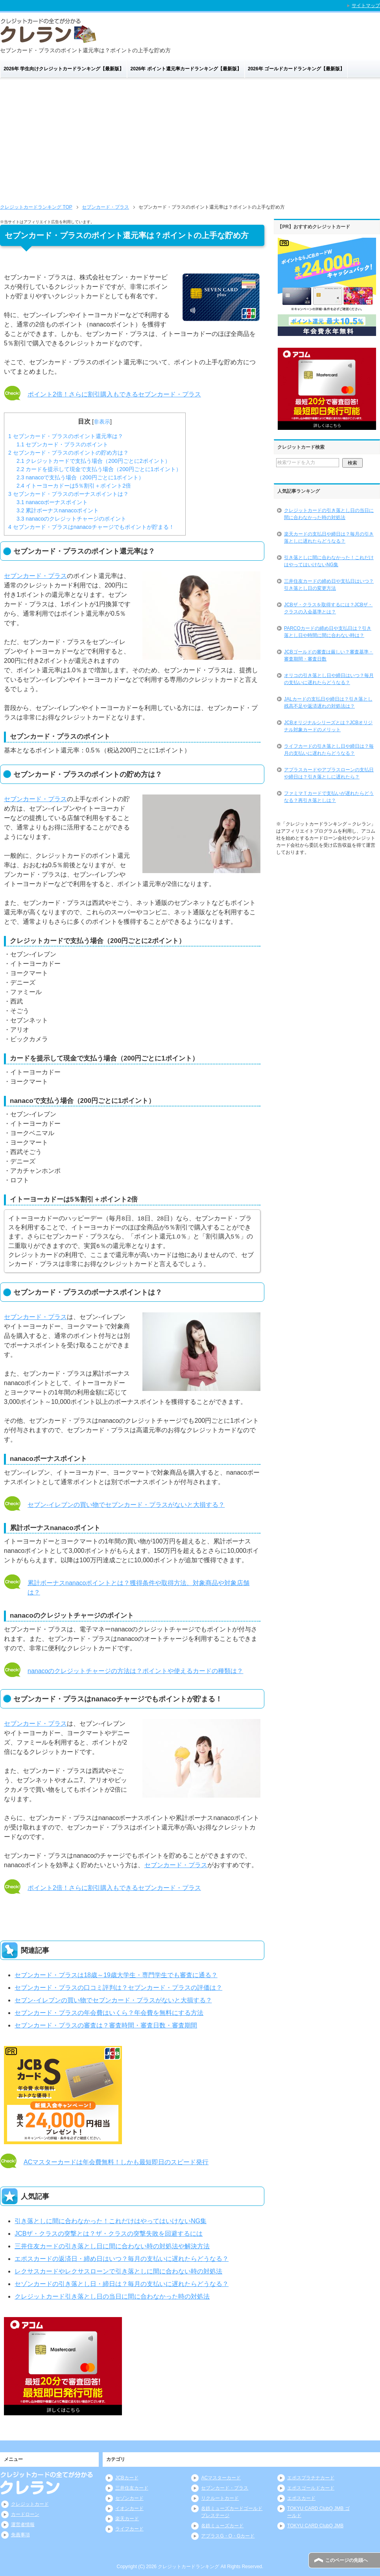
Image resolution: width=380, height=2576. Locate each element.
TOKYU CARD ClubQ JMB (315, 2525)
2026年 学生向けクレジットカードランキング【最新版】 (64, 69)
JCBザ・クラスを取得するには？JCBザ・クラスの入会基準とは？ (328, 608)
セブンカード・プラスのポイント (62, 444)
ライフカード (129, 2529)
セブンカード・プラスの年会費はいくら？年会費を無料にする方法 (109, 2012)
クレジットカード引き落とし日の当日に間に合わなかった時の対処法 (112, 2296)
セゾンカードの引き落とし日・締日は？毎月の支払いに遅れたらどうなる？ (122, 2284)
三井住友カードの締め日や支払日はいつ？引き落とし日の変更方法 (329, 584)
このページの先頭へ (346, 2560)
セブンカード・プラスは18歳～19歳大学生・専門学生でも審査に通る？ (116, 1975)
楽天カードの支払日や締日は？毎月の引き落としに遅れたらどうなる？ (329, 537)
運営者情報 (23, 2524)
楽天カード (127, 2518)
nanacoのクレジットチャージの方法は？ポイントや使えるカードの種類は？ (135, 1671)
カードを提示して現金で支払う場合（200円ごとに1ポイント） (99, 469)
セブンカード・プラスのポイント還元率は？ (65, 436)
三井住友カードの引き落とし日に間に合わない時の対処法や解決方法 (112, 2246)
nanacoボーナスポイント (52, 502)
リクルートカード (220, 2498)
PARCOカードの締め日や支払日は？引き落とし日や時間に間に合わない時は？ (327, 632)
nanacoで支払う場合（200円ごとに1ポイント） (80, 477)
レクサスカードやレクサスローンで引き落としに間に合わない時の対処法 (118, 2271)
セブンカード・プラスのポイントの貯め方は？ (68, 453)
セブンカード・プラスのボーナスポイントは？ (68, 494)
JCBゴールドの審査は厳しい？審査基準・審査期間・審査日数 (328, 655)
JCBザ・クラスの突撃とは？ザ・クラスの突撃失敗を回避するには (109, 2233)
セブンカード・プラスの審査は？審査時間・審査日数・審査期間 (106, 2025)
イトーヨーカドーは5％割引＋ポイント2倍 (74, 486)
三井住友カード (131, 2488)
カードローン (25, 2514)
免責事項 (20, 2534)
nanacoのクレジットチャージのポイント (71, 519)
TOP (36, 207)
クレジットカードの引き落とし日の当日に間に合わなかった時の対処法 (329, 514)
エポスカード (301, 2498)
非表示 (102, 421)
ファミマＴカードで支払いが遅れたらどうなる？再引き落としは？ (329, 797)
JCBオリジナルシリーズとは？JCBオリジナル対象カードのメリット (328, 726)
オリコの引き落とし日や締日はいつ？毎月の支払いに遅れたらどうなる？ (329, 679)
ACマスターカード (221, 2478)
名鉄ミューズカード (222, 2525)
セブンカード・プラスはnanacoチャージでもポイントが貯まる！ (91, 527)
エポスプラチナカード (310, 2478)
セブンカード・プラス (35, 575)
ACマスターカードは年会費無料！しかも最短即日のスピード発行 (116, 2162)
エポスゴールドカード (310, 2488)
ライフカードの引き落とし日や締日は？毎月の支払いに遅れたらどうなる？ (329, 749)
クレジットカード (30, 2504)
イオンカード (129, 2508)
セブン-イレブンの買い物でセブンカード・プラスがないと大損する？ (126, 1504)
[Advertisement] (190, 138)
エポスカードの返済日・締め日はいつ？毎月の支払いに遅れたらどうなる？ (122, 2258)
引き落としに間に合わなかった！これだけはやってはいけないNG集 (111, 2221)
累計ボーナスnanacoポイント (58, 510)
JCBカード (126, 2478)
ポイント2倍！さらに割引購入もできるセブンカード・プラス (114, 394)
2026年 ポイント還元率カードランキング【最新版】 (186, 69)
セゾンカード (129, 2498)
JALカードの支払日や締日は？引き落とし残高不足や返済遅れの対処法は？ (328, 702)
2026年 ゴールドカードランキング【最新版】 (296, 69)
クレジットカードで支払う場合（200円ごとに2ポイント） (93, 461)
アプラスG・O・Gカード (228, 2536)
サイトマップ (366, 5)
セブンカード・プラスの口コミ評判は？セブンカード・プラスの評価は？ (118, 1987)
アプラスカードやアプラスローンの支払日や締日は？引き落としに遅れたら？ (329, 773)
